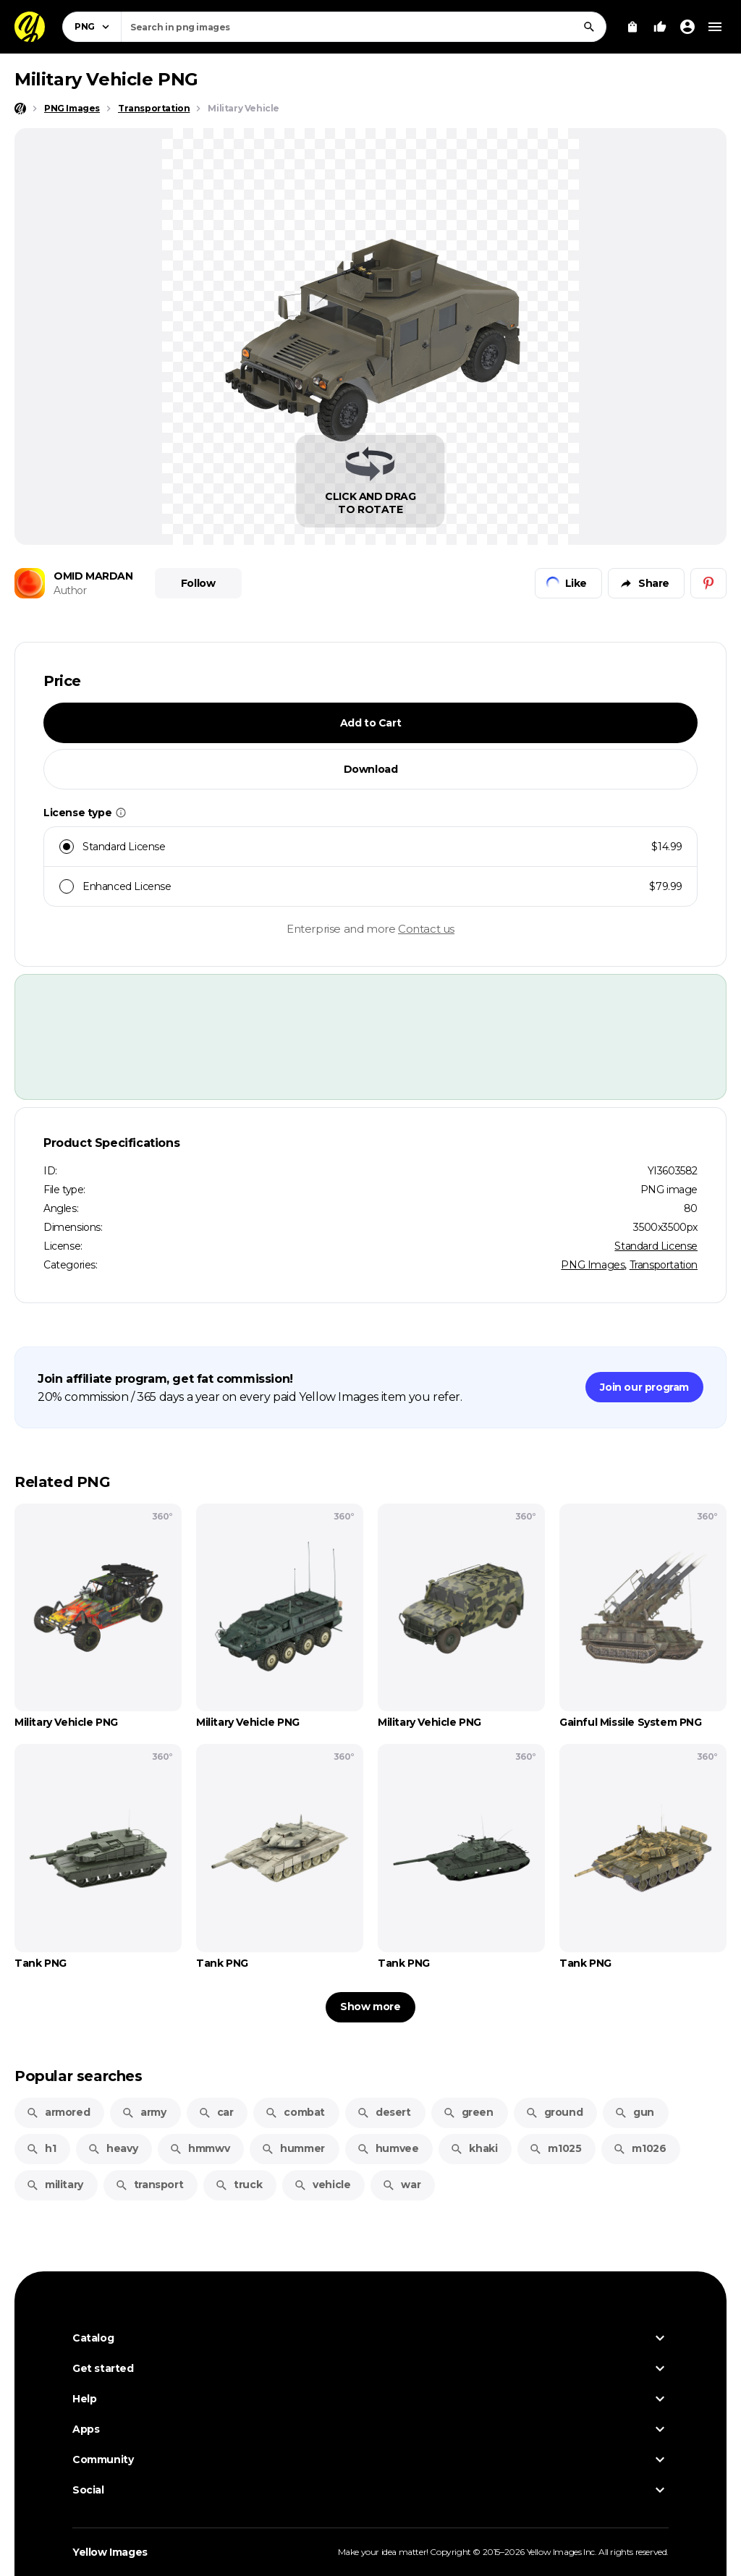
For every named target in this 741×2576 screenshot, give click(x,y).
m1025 (555, 2148)
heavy (112, 2148)
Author (70, 590)
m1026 (639, 2148)
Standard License (656, 1246)
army (144, 2112)
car (216, 2112)
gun (634, 2112)
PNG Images (592, 1264)
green (468, 2112)
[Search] (589, 26)
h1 (41, 2148)
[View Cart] (632, 26)
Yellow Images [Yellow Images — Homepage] (110, 2552)
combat (295, 2112)
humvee (388, 2148)
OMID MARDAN (93, 575)
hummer (293, 2148)
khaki (473, 2148)
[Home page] (20, 108)
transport (149, 2184)
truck (238, 2184)
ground (554, 2112)
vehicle (322, 2184)
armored (58, 2112)
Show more (370, 2006)
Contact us (426, 929)
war (401, 2184)
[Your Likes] (660, 26)
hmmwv (199, 2148)
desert (384, 2112)
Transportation (664, 1264)
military (54, 2184)
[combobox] (364, 26)
